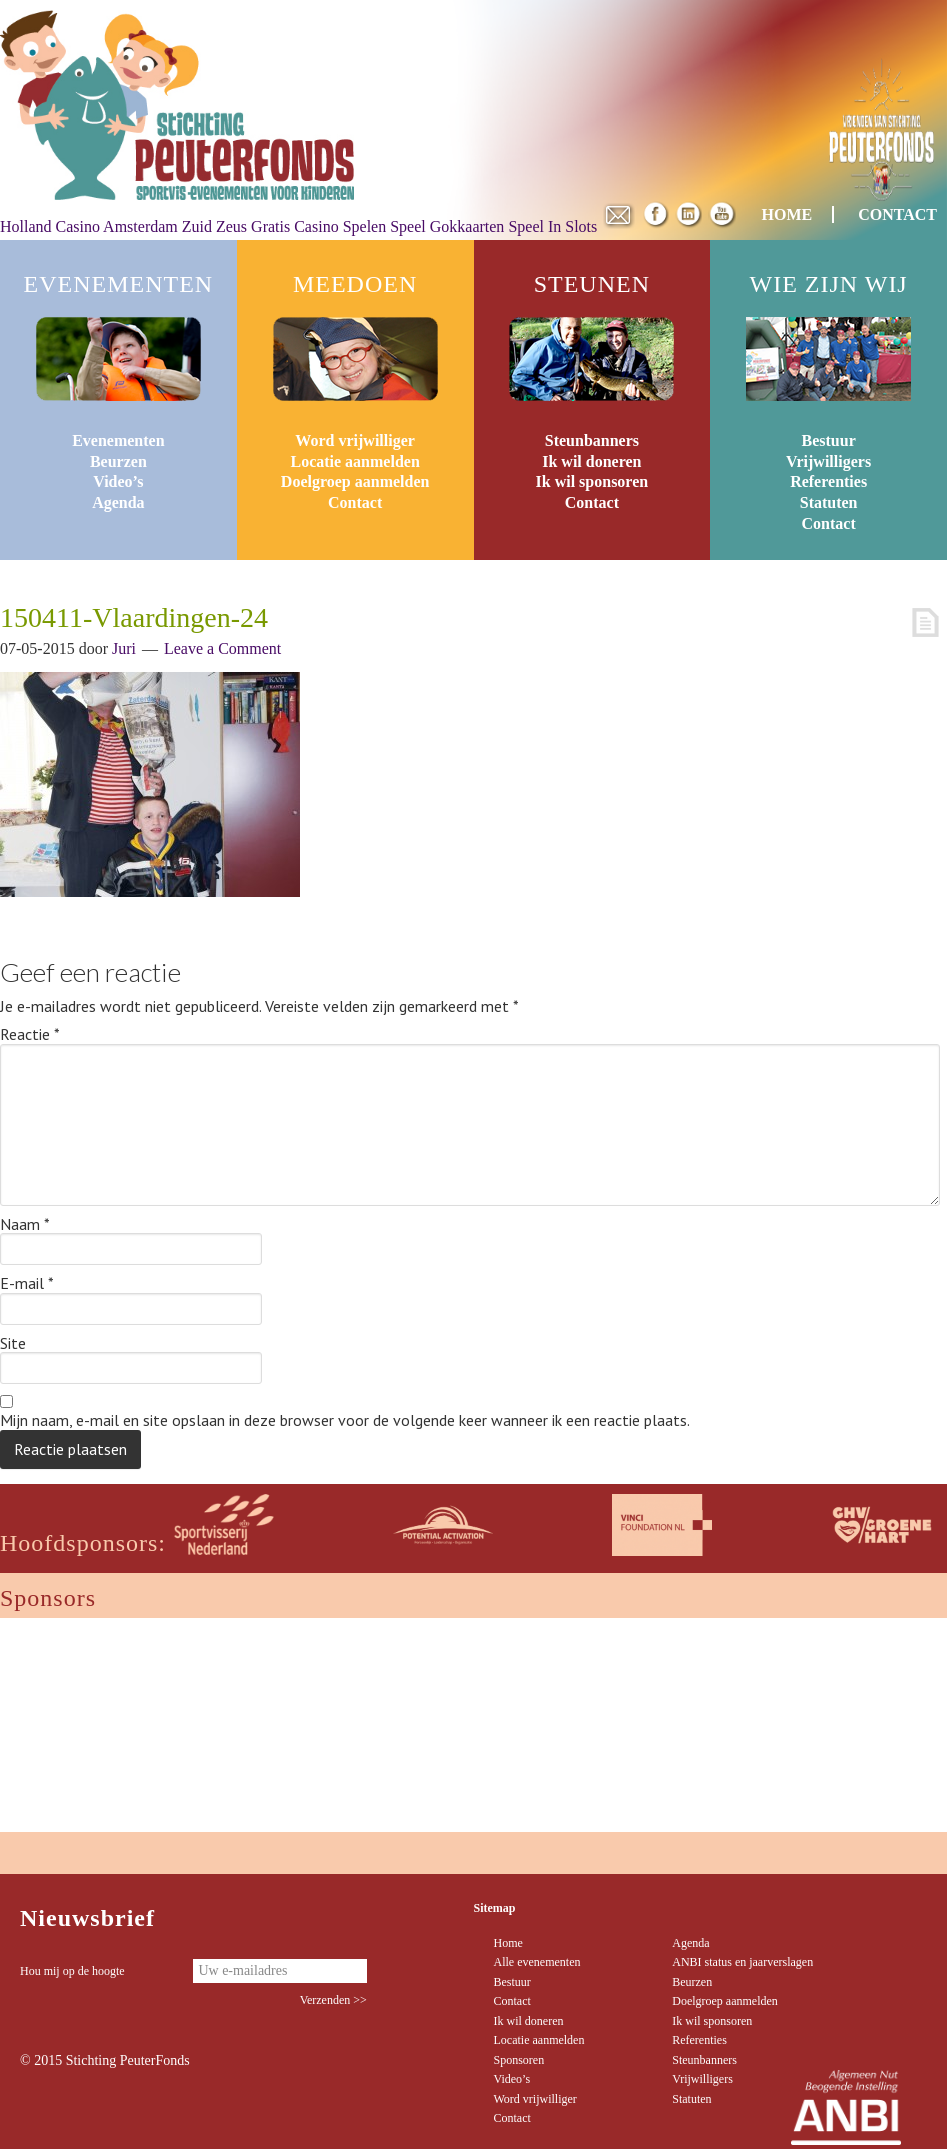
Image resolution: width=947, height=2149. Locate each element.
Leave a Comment (222, 648)
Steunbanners (592, 440)
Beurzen (118, 461)
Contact (355, 502)
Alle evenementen (537, 1962)
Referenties (828, 481)
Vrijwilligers (828, 461)
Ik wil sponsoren (592, 481)
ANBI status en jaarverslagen (742, 1962)
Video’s (118, 481)
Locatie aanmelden (354, 461)
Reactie (30, 1035)
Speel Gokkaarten (447, 226)
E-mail (27, 1284)
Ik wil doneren (591, 461)
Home (508, 1943)
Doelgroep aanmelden (355, 481)
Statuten (829, 502)
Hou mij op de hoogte (72, 1971)
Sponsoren (519, 2060)
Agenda (118, 502)
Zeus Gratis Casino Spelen (301, 226)
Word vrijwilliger (355, 440)
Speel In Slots (552, 226)
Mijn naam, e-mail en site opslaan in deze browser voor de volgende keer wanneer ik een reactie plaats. (345, 1421)
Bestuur (829, 440)
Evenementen (118, 440)
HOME (787, 214)
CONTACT (897, 214)
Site (13, 1344)
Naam (25, 1225)
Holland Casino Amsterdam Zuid (106, 226)
